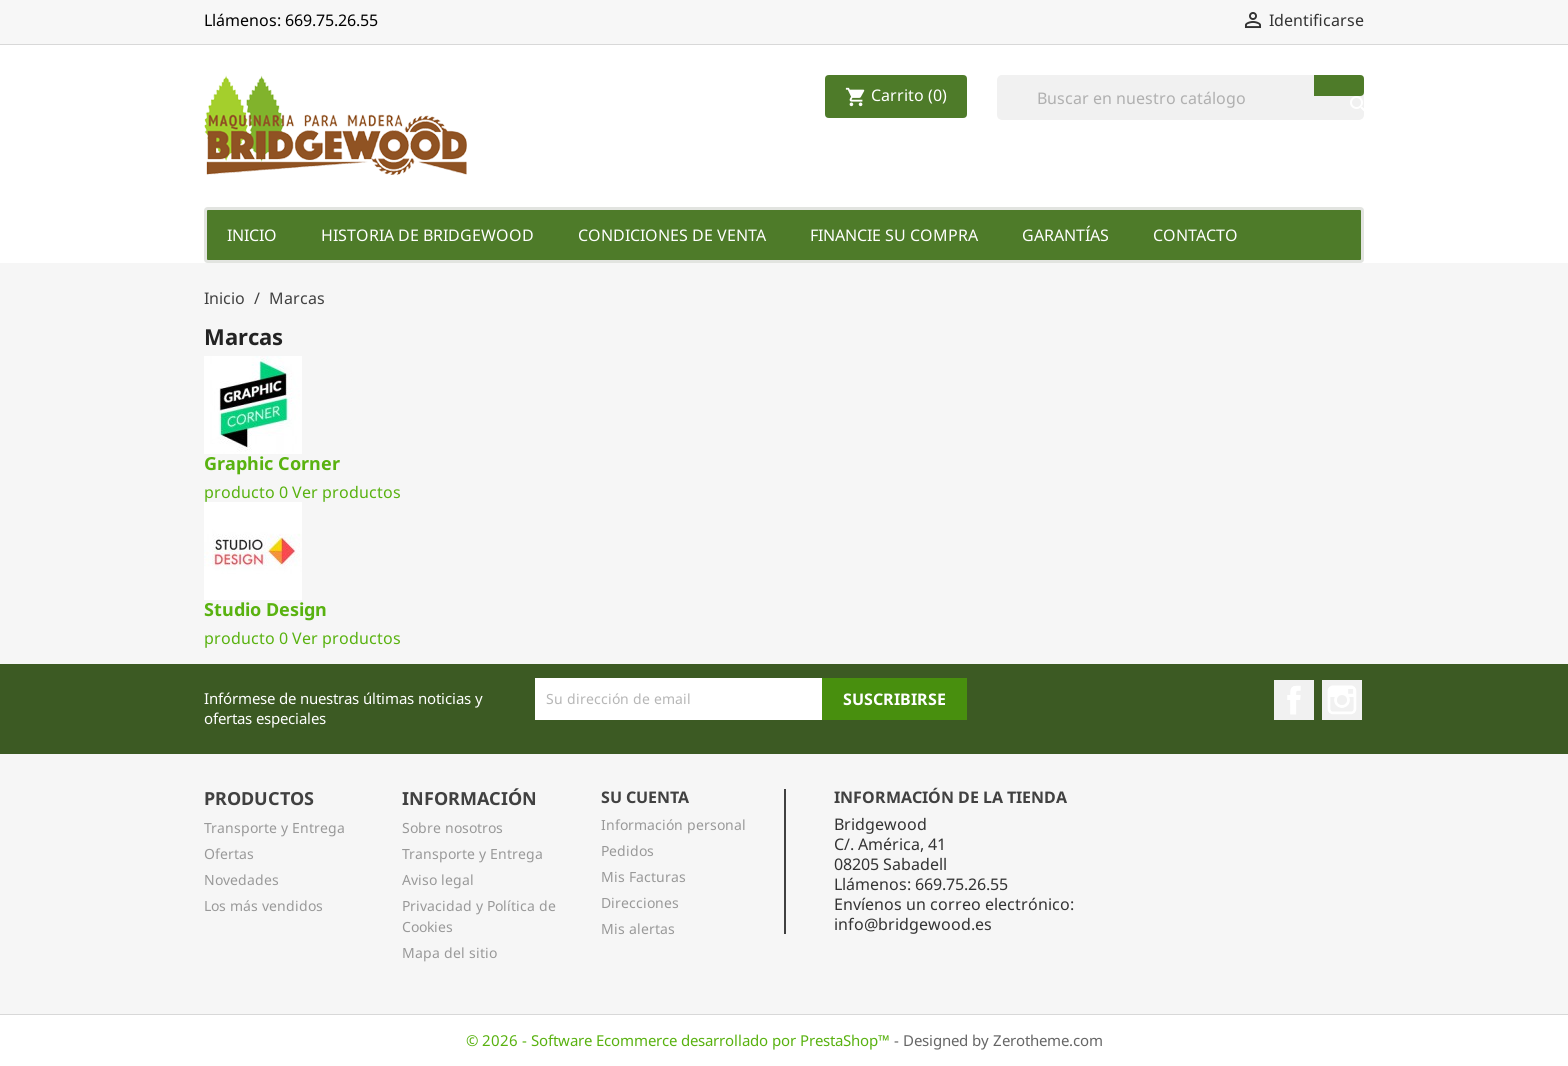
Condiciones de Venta (672, 235)
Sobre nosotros (452, 827)
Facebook (1294, 700)
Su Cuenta (645, 797)
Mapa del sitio (449, 952)
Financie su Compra (894, 235)
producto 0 (246, 492)
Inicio (252, 235)
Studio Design (265, 609)
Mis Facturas (643, 876)
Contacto (1195, 235)
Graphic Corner (272, 463)
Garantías (1065, 235)
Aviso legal (438, 879)
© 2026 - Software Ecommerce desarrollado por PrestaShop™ (680, 1040)
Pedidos (627, 850)
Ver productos (346, 492)
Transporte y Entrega (274, 827)
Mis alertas (638, 928)
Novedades (241, 879)
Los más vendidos (263, 905)
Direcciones (640, 902)
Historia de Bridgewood (427, 235)
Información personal (673, 824)
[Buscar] (1180, 97)
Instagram (1342, 700)
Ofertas (229, 853)
